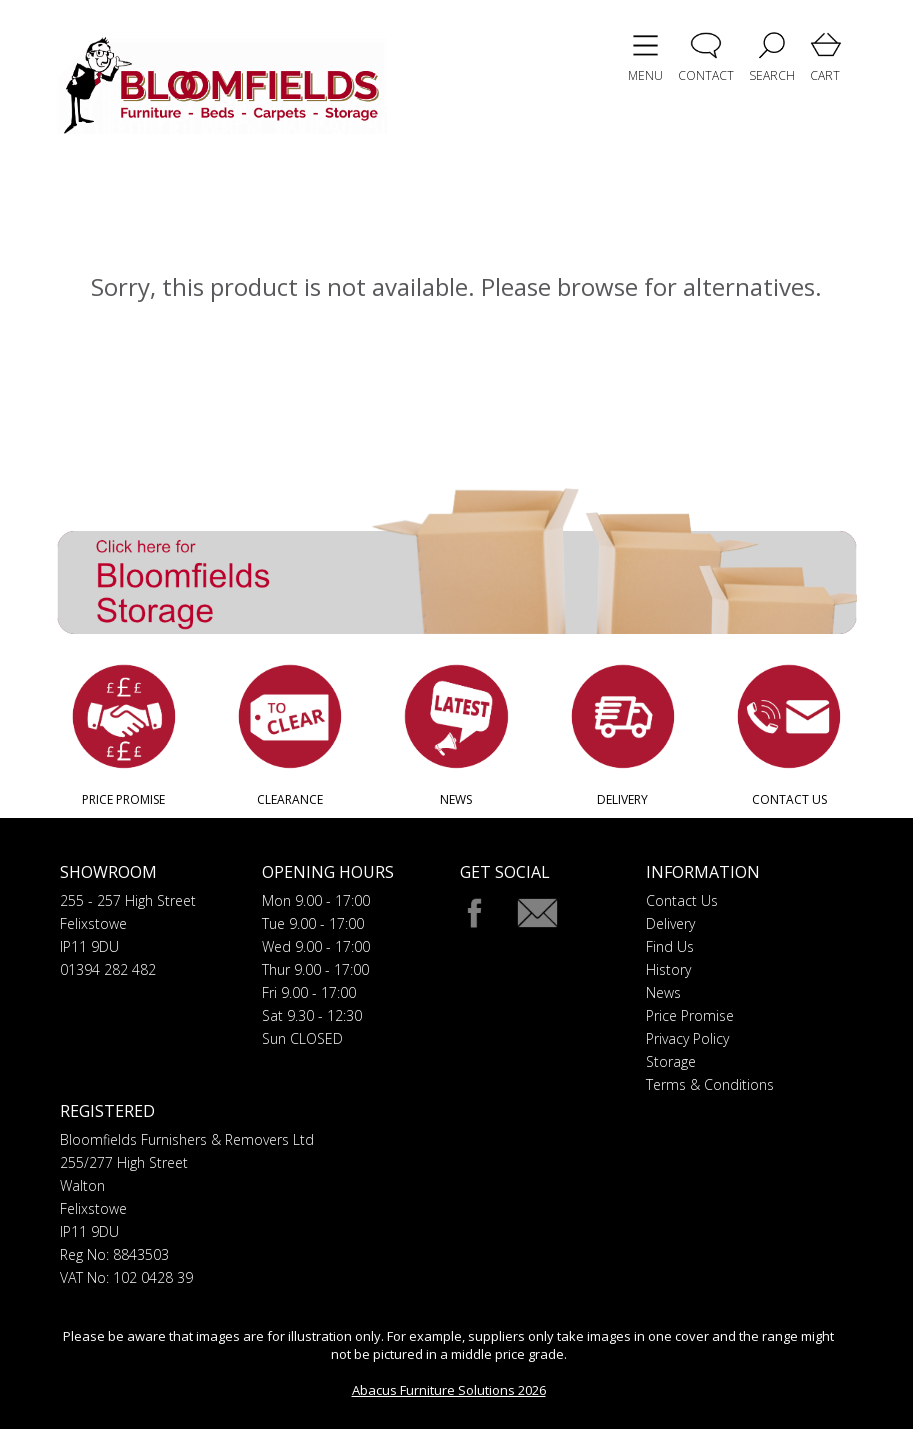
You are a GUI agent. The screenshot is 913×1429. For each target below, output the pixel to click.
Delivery (670, 923)
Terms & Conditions (710, 1084)
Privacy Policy (687, 1038)
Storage (671, 1061)
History (668, 969)
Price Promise (690, 1015)
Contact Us (682, 900)
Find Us (670, 946)
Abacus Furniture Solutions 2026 (449, 1390)
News (663, 992)
